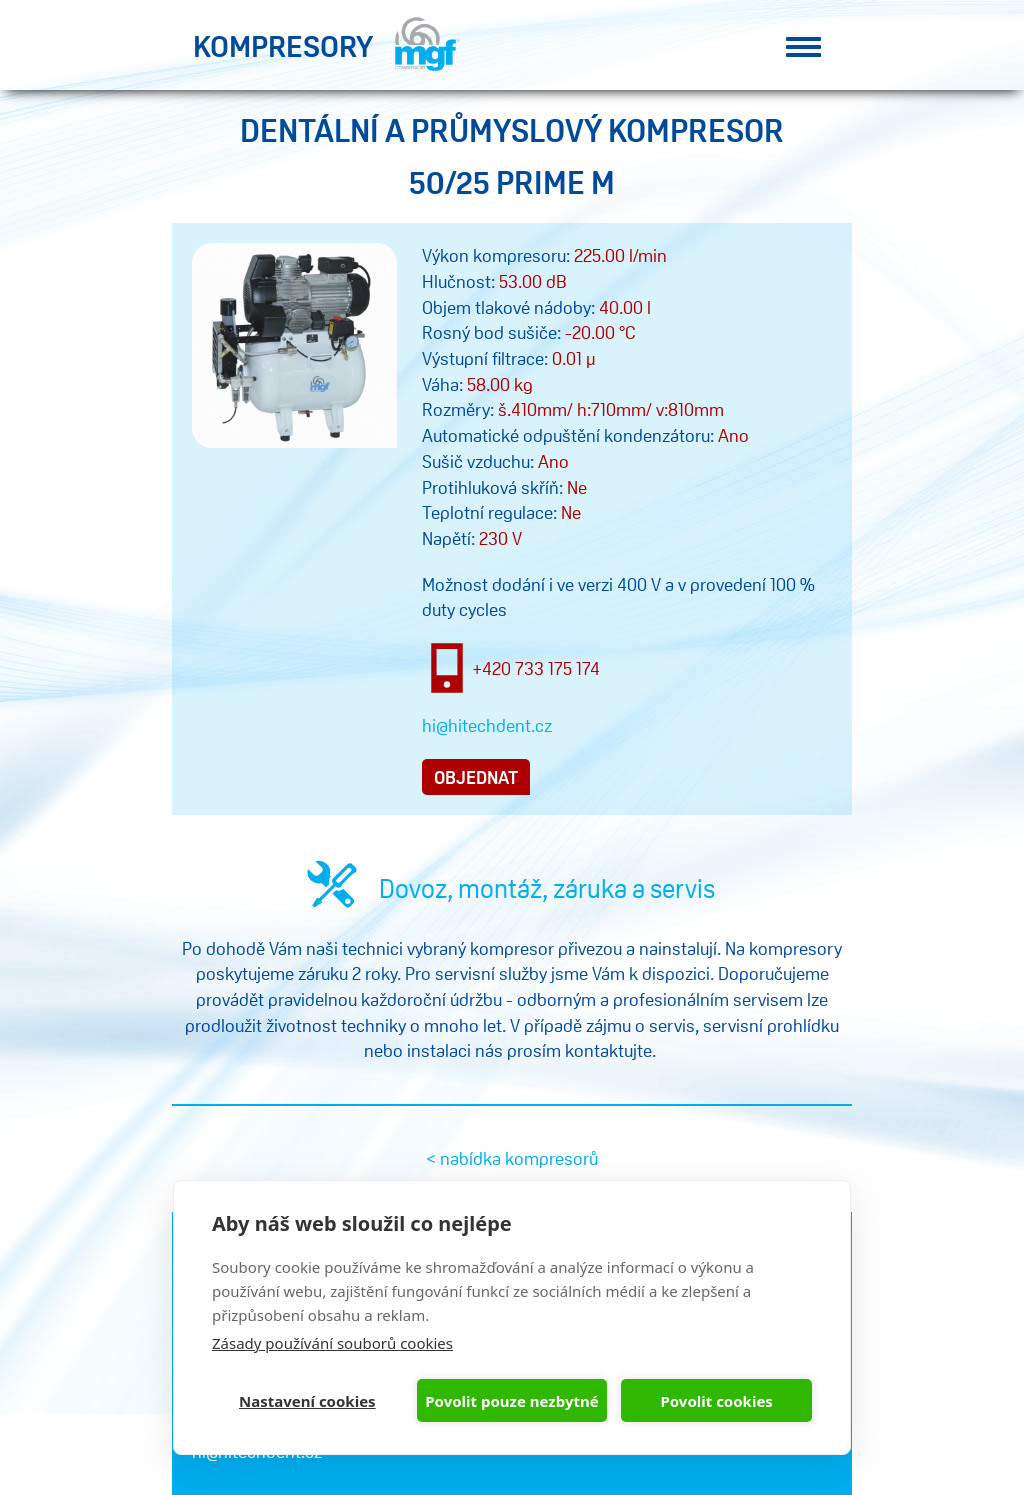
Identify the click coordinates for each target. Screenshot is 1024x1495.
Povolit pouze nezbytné (511, 1401)
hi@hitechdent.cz (487, 725)
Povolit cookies (716, 1401)
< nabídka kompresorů (512, 1158)
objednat (476, 777)
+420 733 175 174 (536, 668)
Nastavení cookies (307, 1401)
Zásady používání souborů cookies (332, 1343)
